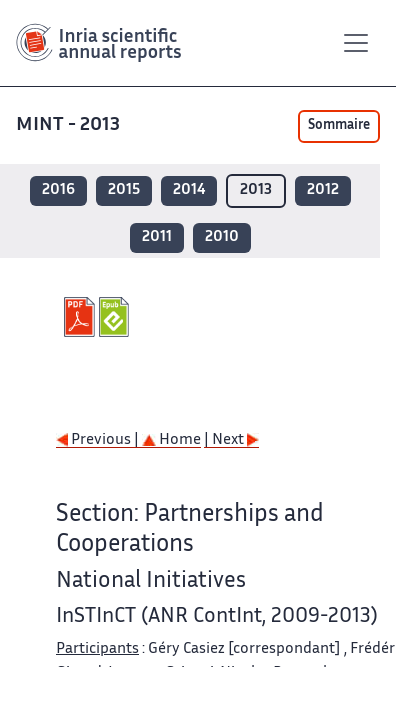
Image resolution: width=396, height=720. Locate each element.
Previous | (99, 440)
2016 (58, 190)
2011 (157, 237)
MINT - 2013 (70, 125)
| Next (231, 440)
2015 (124, 190)
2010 (222, 237)
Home (171, 440)
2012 (323, 190)
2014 (189, 190)
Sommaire (339, 126)
